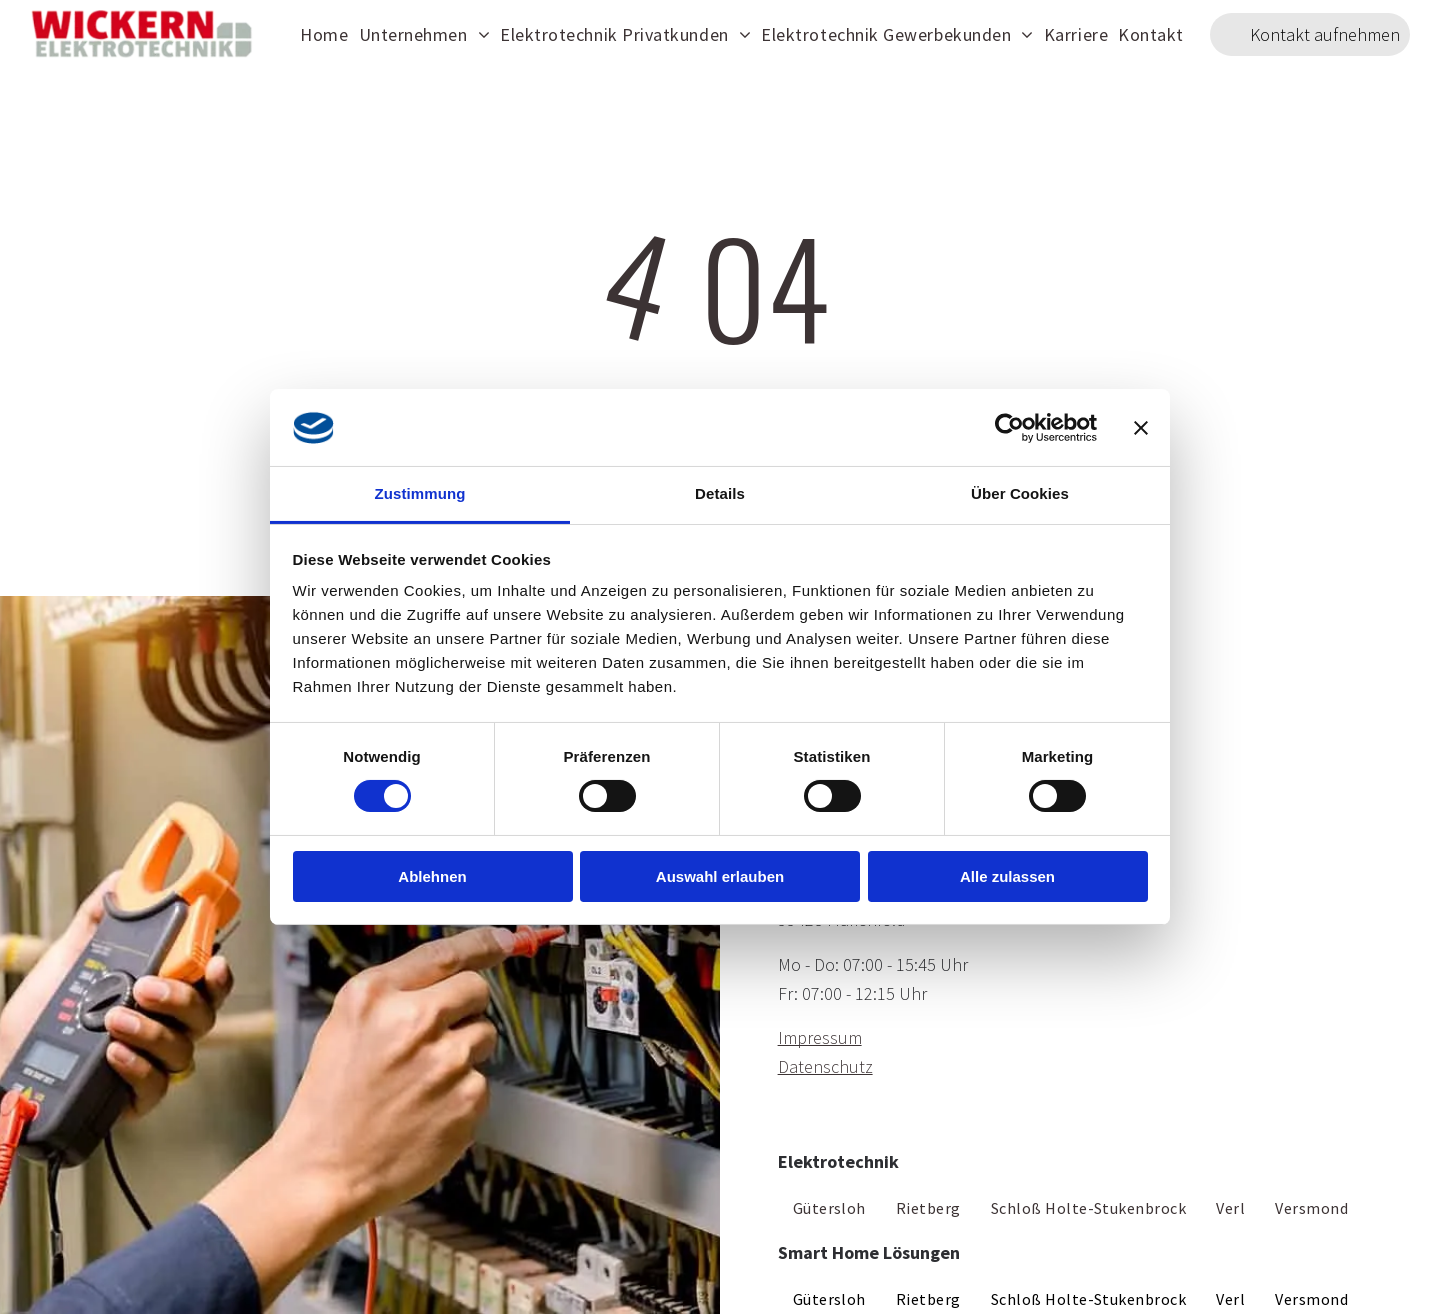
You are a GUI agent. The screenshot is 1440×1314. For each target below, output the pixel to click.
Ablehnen (432, 876)
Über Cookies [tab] (1020, 493)
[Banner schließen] (1141, 428)
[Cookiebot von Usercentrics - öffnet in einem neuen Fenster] (1009, 428)
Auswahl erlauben (720, 876)
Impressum (820, 1037)
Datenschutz (825, 1066)
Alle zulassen (1007, 876)
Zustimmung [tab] (420, 493)
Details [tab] (720, 493)
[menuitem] (324, 34)
